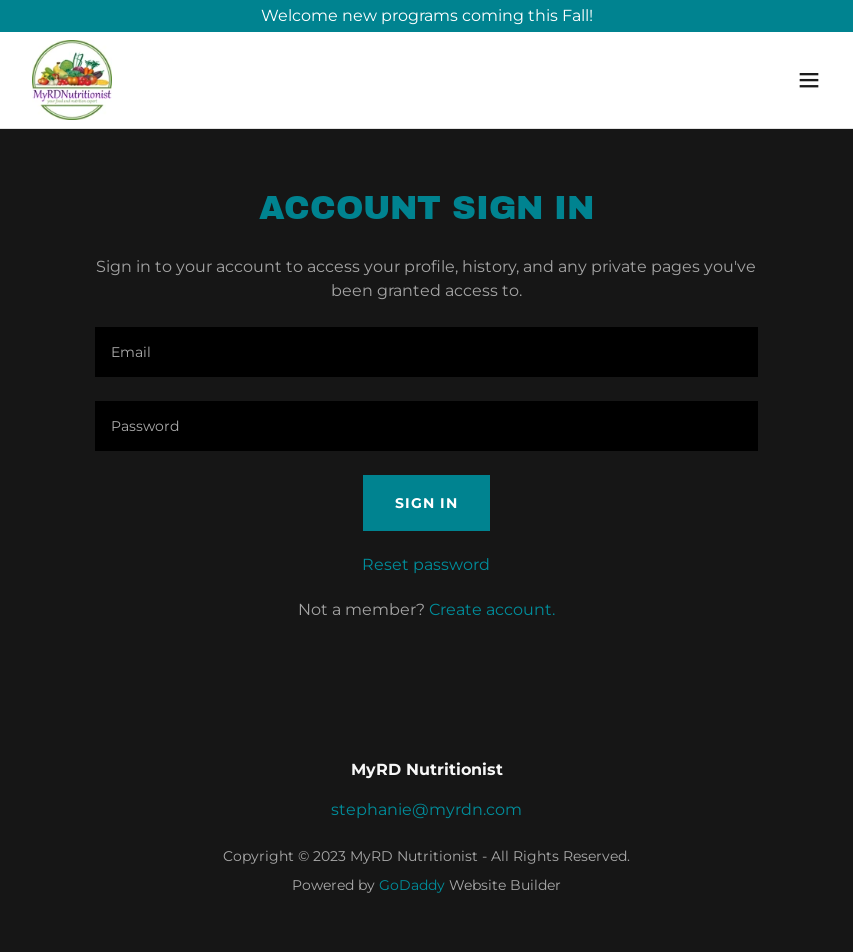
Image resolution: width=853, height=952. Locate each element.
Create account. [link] (492, 609)
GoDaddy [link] (412, 885)
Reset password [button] (426, 564)
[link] (72, 80)
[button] (809, 80)
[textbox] (426, 352)
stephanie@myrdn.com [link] (426, 809)
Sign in (426, 503)
